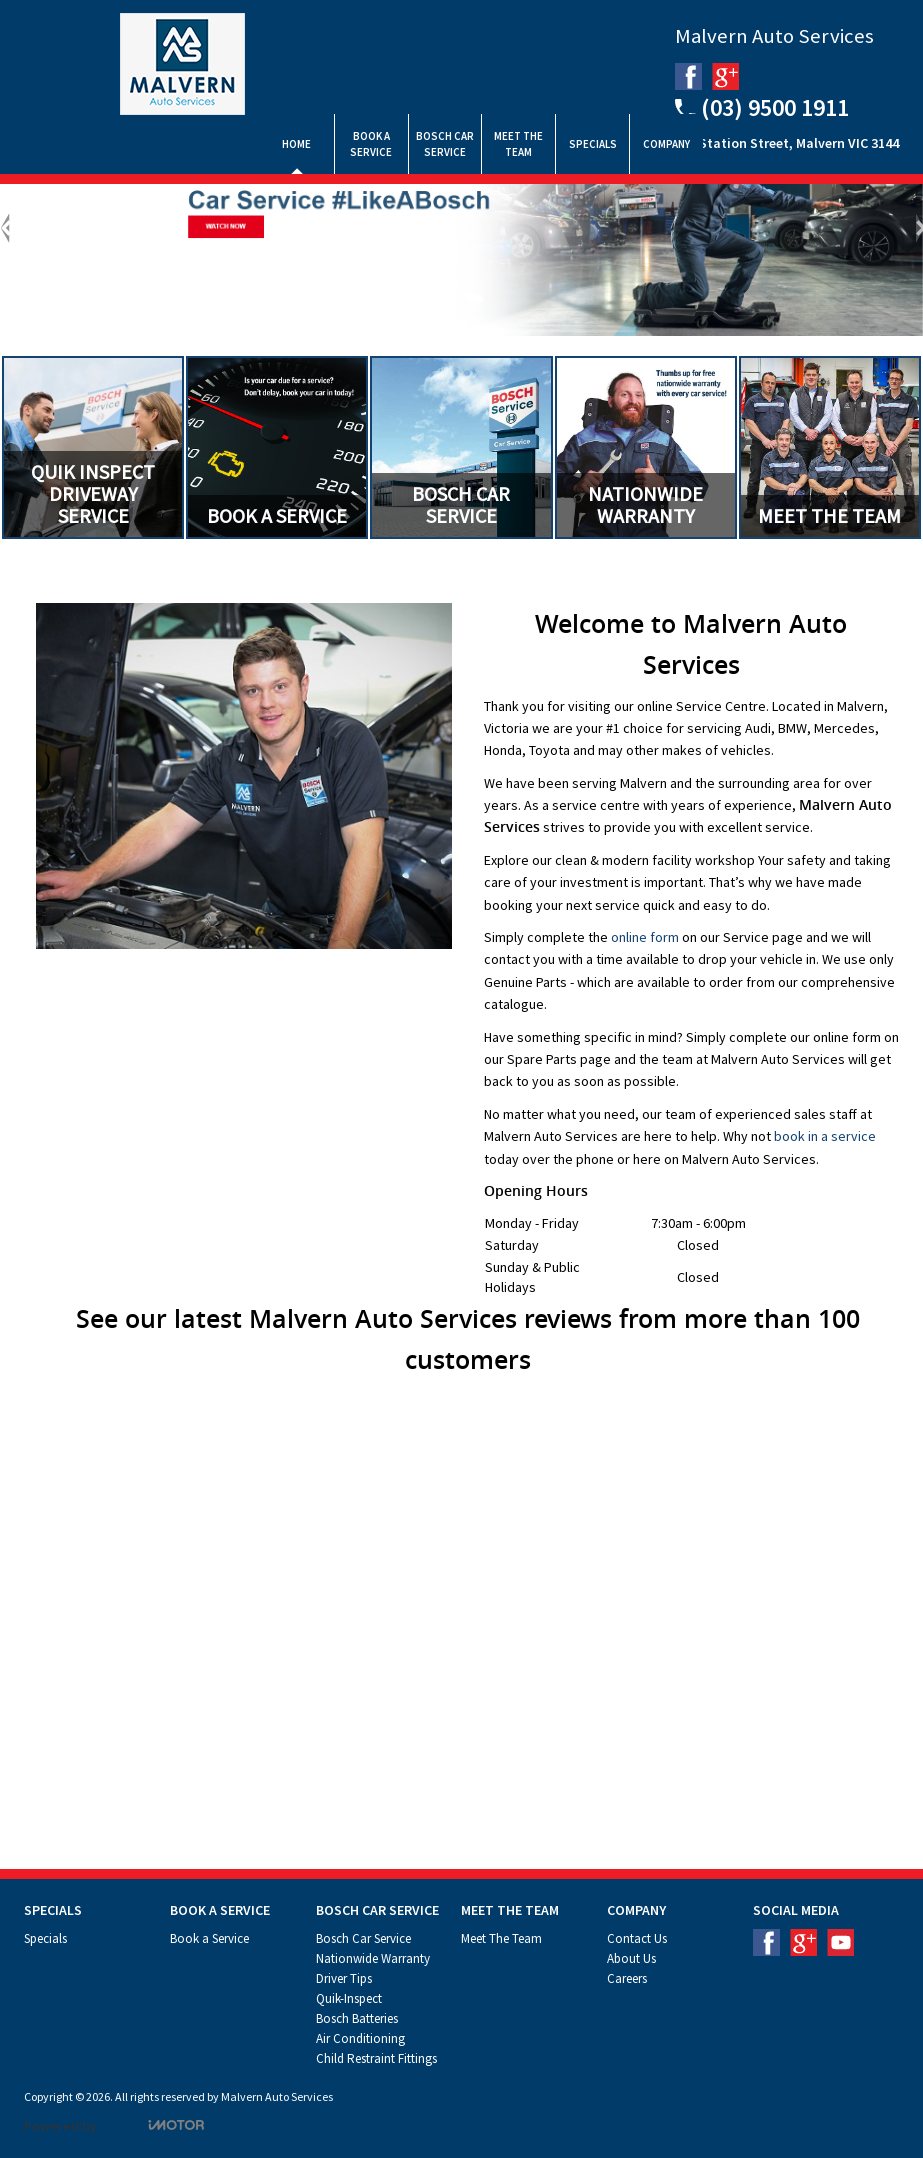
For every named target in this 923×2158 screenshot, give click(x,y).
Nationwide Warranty (373, 1958)
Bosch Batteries (357, 2018)
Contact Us (637, 1938)
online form (645, 937)
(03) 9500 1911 (762, 106)
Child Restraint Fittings (376, 2058)
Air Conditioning (360, 2038)
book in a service (825, 1136)
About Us (631, 1958)
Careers (627, 1978)
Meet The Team (501, 1938)
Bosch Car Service (363, 1938)
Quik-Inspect (349, 1998)
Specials (45, 1938)
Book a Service (209, 1938)
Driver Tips (344, 1978)
